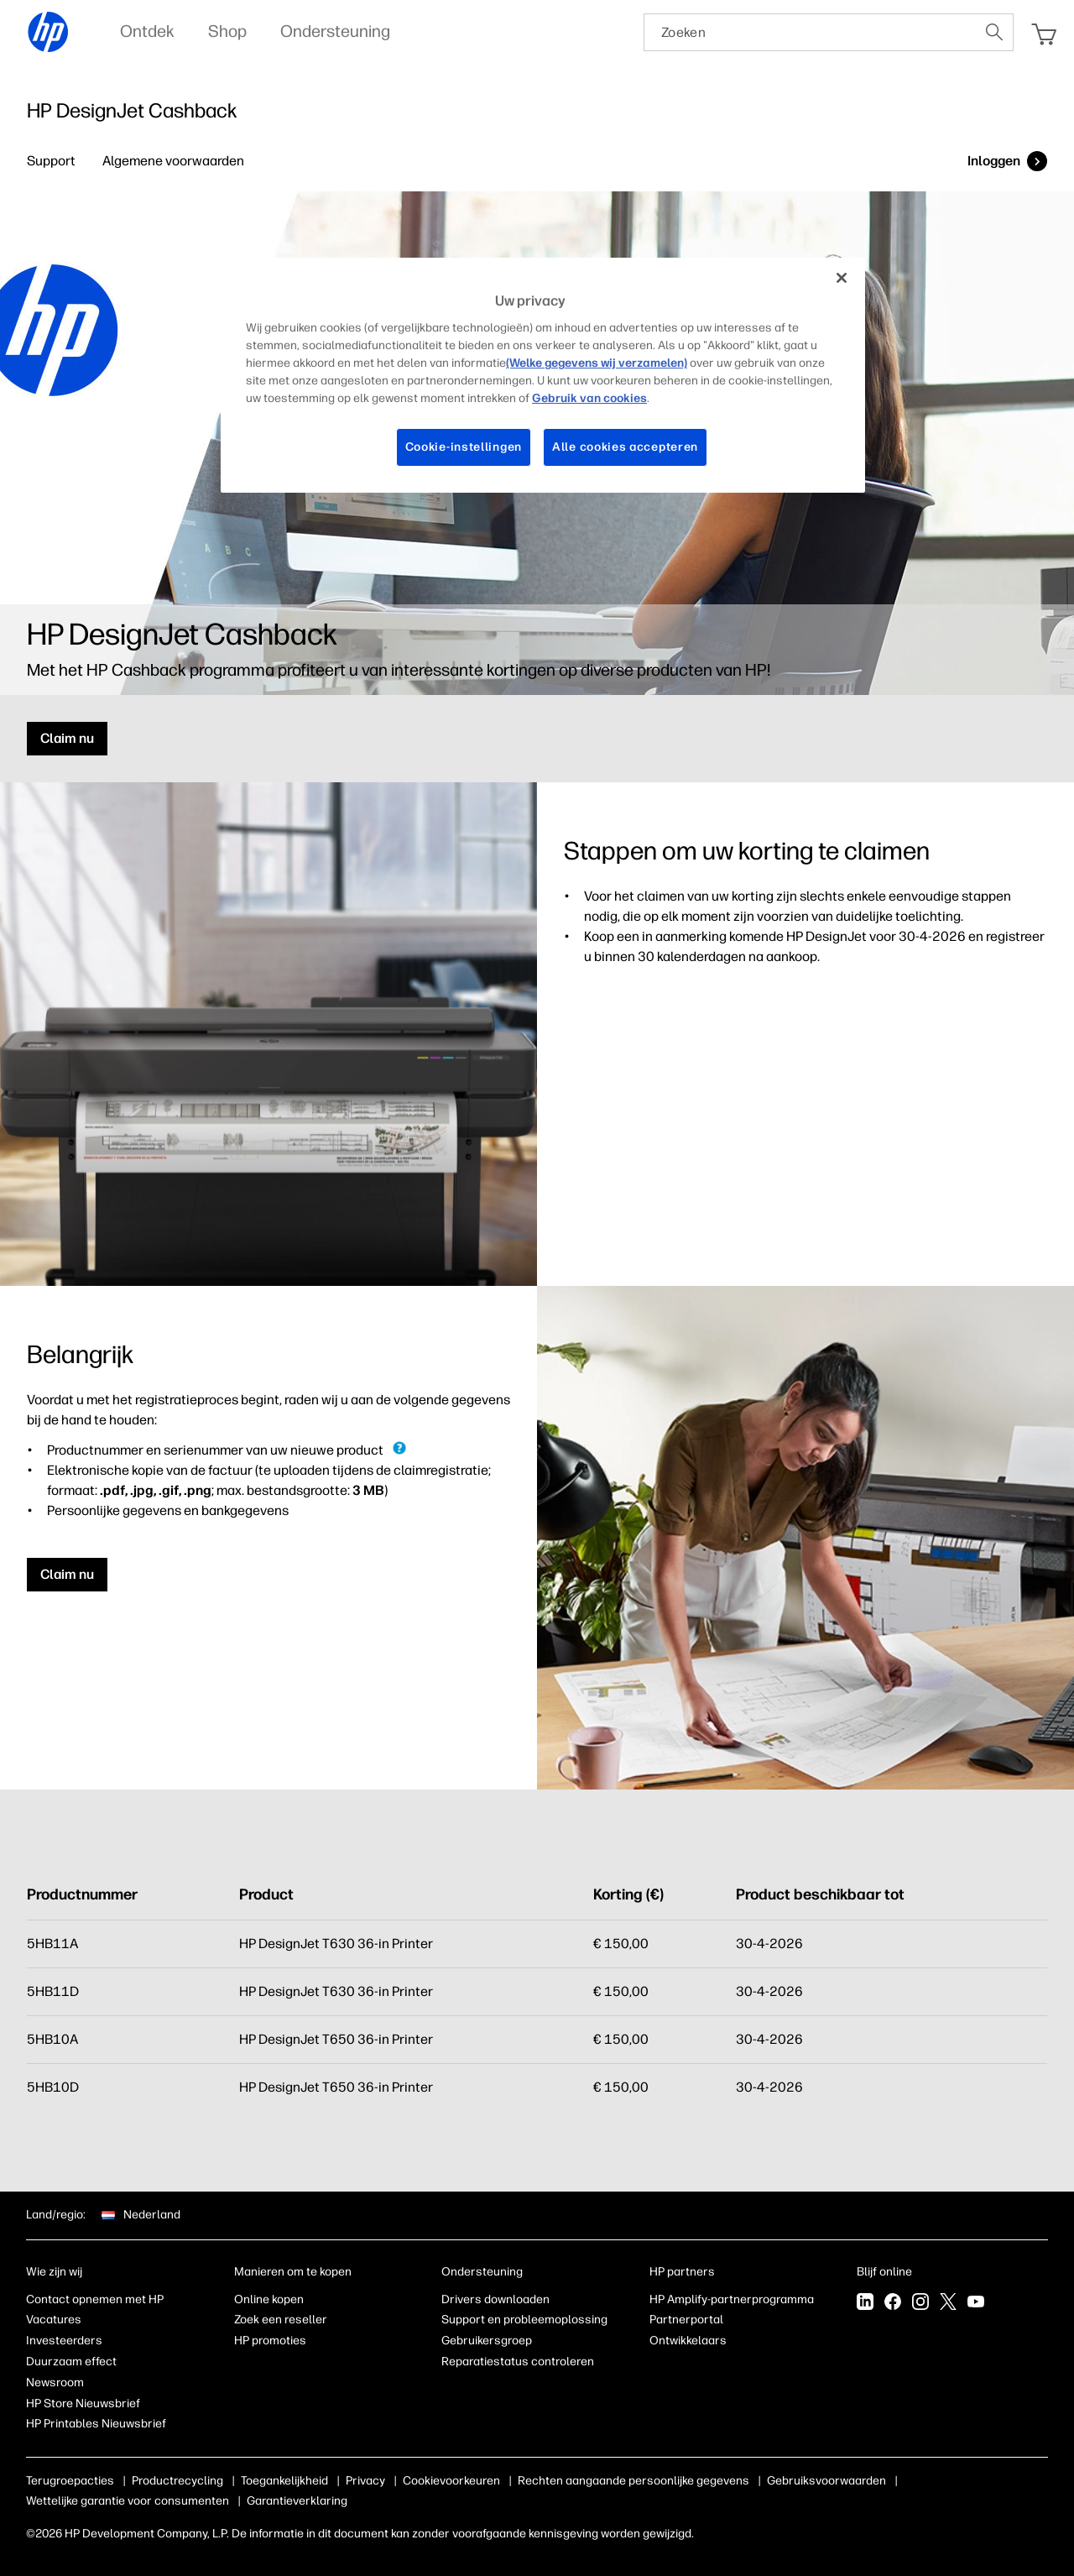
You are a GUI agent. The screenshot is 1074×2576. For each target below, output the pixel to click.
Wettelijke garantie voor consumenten (127, 2501)
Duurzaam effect (71, 2361)
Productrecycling (177, 2481)
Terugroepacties (70, 2481)
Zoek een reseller (280, 2319)
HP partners (682, 2272)
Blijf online (884, 2272)
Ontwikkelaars (688, 2340)
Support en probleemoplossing (524, 2319)
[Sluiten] (841, 277)
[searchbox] (810, 32)
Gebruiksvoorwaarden (826, 2481)
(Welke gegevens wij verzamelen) (596, 363)
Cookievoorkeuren (451, 2481)
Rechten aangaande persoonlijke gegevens (633, 2481)
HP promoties (270, 2340)
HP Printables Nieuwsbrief (96, 2424)
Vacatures (53, 2319)
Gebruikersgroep (486, 2340)
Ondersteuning (482, 2272)
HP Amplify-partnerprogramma (731, 2299)
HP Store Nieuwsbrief (83, 2403)
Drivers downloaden (495, 2299)
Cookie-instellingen (463, 447)
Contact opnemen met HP (95, 2299)
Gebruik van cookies (589, 398)
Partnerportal (686, 2319)
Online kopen (269, 2299)
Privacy (365, 2481)
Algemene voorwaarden (173, 161)
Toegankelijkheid (284, 2481)
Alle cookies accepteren (625, 447)
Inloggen (993, 161)
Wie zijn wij (54, 2272)
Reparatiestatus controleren (517, 2361)
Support (51, 161)
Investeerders (64, 2340)
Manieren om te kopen (293, 2272)
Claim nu (67, 738)
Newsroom (55, 2382)
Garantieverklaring (297, 2501)
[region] (543, 375)
